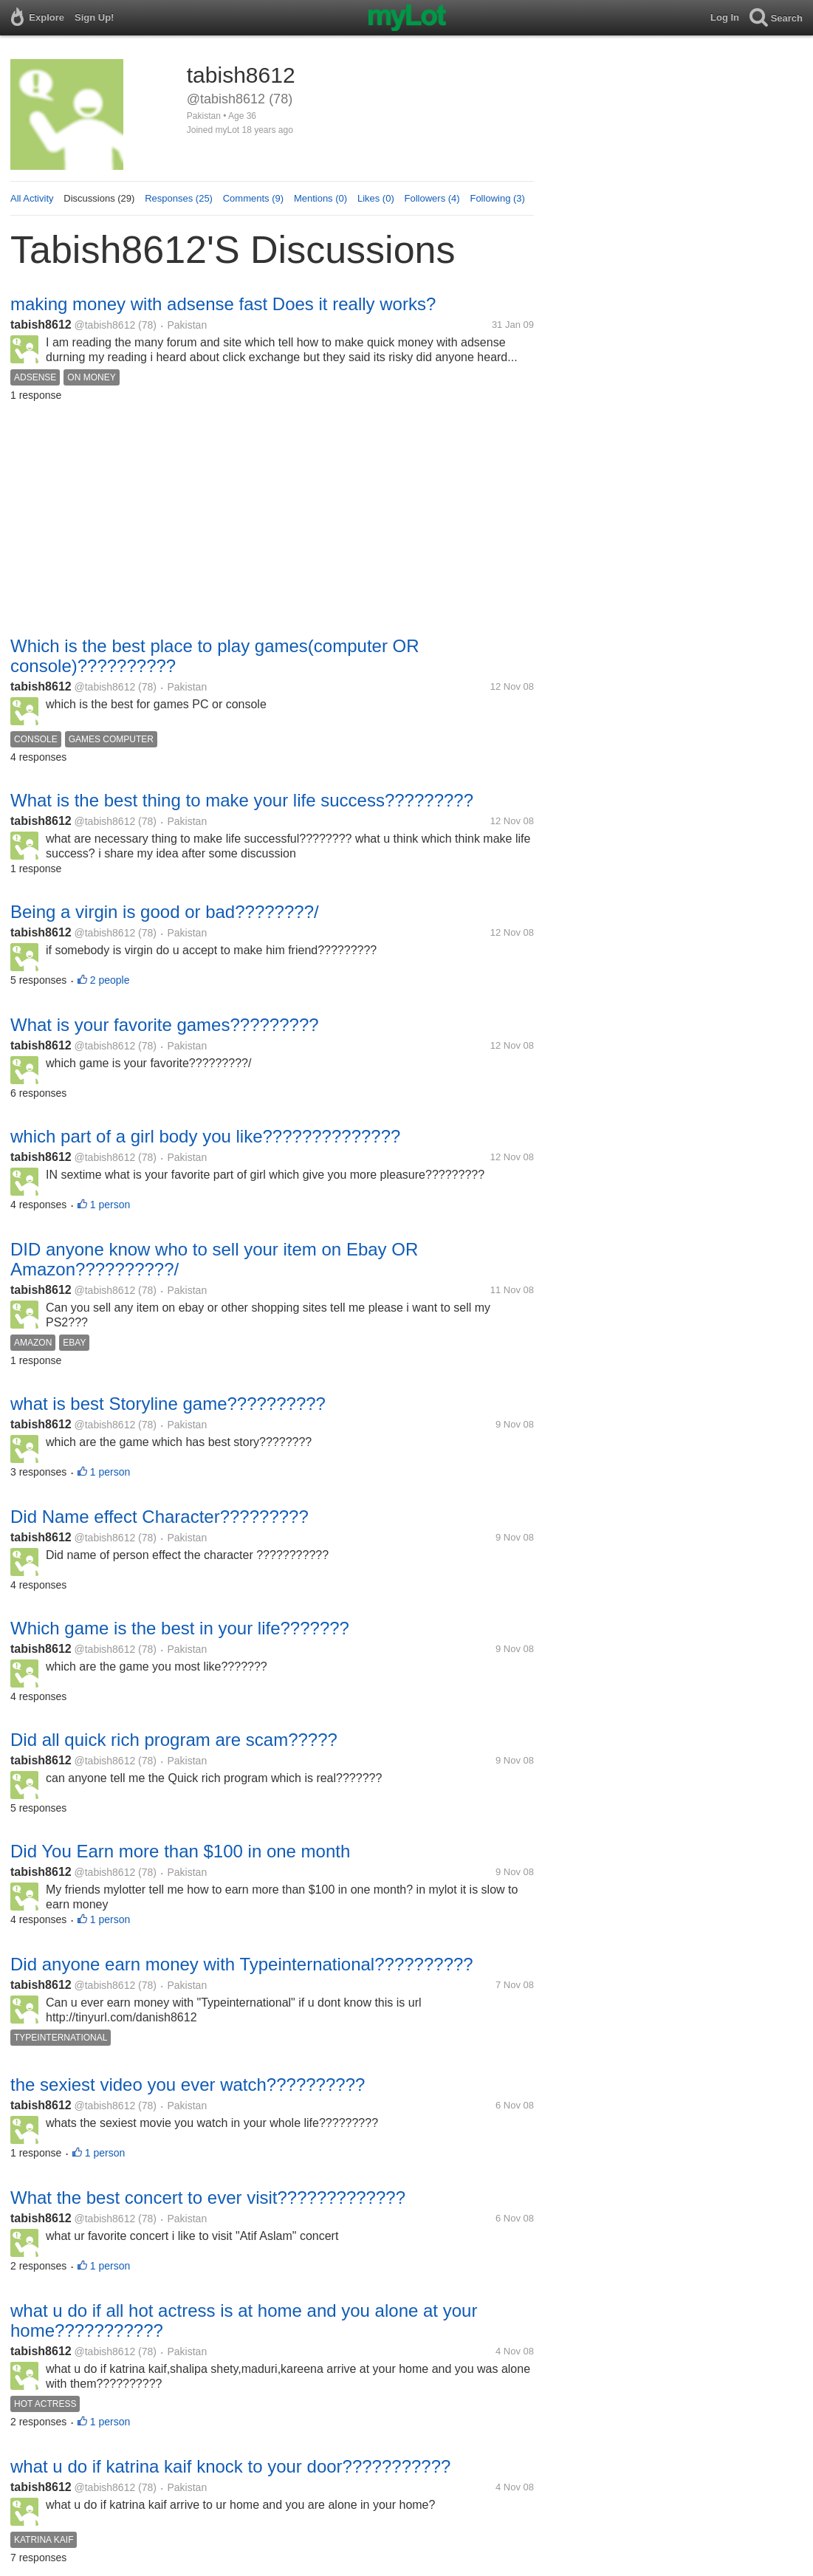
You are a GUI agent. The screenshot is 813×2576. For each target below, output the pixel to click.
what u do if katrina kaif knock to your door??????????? (230, 2466)
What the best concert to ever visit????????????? (207, 2197)
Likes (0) (375, 198)
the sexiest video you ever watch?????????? (187, 2084)
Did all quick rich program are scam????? (173, 1740)
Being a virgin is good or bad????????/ (164, 912)
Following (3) (497, 198)
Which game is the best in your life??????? (179, 1628)
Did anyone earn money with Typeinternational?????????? (241, 1964)
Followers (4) (432, 198)
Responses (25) (179, 198)
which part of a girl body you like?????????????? (205, 1136)
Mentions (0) (320, 198)
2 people (110, 980)
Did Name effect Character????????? (159, 1517)
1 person (110, 1204)
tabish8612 (41, 324)
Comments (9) (253, 198)
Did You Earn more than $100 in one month (180, 1851)
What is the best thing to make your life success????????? (241, 800)
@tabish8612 (105, 325)
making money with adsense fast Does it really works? (223, 304)
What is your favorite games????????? (164, 1025)
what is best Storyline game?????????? (168, 1404)
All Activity (32, 198)
